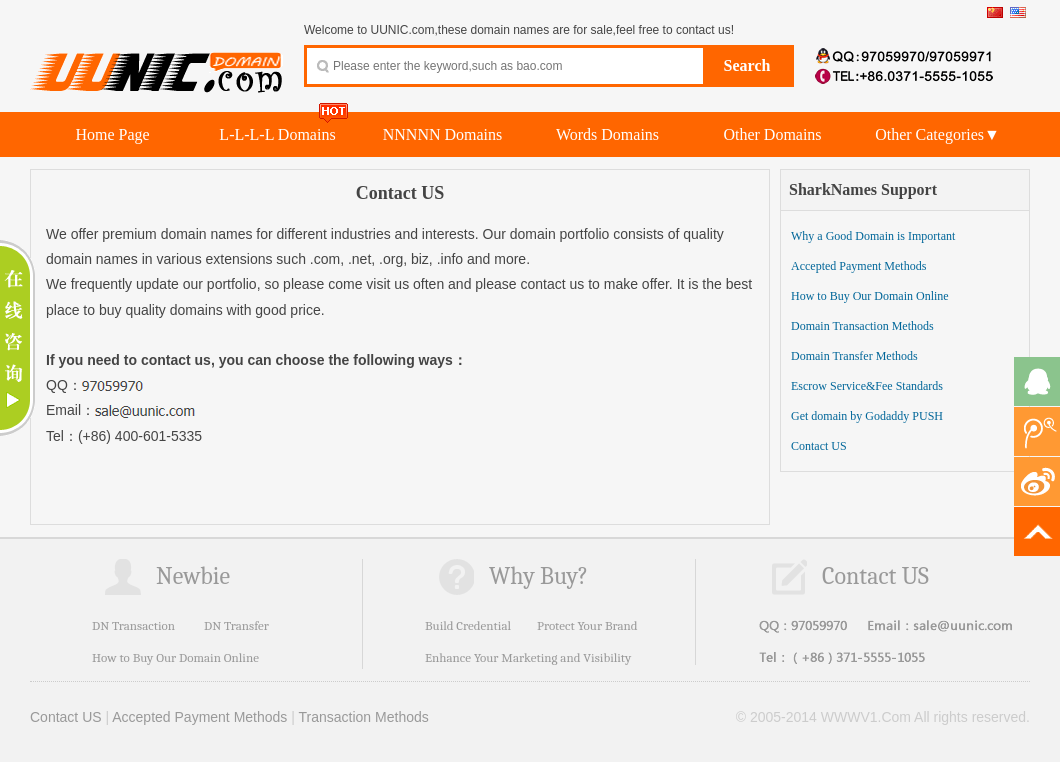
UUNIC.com (157, 61)
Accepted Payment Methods (858, 266)
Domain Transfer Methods (854, 356)
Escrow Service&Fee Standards (867, 386)
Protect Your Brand (587, 625)
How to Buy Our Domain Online (870, 296)
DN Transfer (236, 625)
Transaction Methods (364, 717)
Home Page (112, 134)
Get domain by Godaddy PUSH (867, 416)
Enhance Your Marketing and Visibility (528, 657)
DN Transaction (133, 625)
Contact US (819, 446)
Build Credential (468, 625)
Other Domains (772, 134)
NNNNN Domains (443, 134)
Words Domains (607, 134)
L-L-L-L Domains (277, 134)
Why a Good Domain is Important (873, 236)
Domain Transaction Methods (862, 326)
